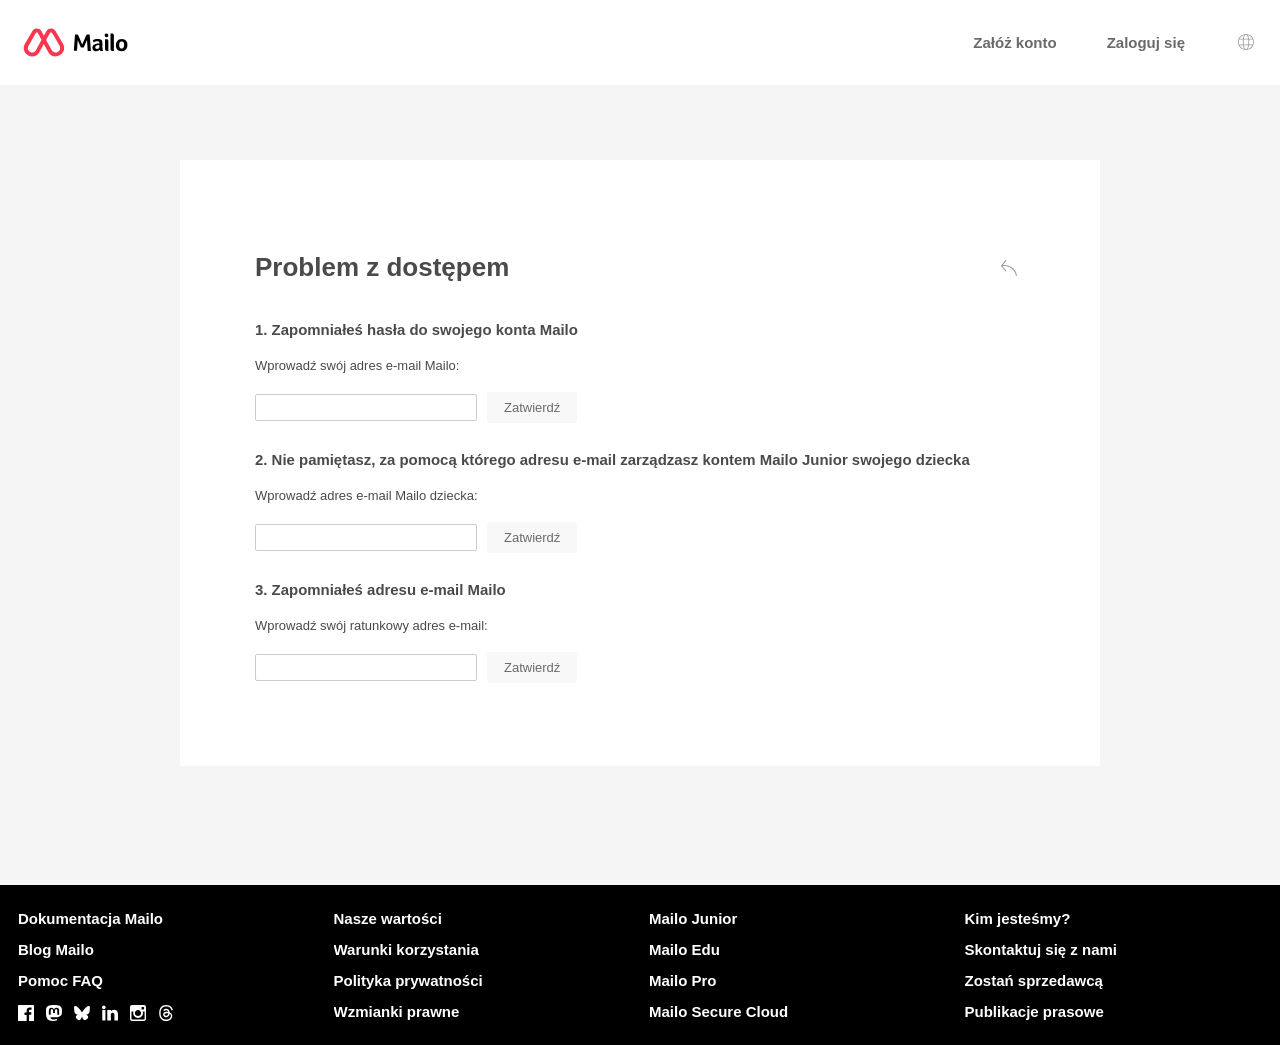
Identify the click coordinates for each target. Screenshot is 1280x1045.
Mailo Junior (693, 918)
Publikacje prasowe (1034, 1011)
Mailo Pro (683, 980)
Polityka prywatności (408, 980)
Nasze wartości (388, 918)
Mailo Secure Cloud (718, 1011)
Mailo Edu (684, 949)
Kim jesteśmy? (1018, 918)
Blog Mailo (56, 949)
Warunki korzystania (406, 949)
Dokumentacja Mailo (90, 918)
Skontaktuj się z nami (1041, 949)
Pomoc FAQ (60, 980)
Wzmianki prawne (397, 1011)
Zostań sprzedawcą (1034, 980)
